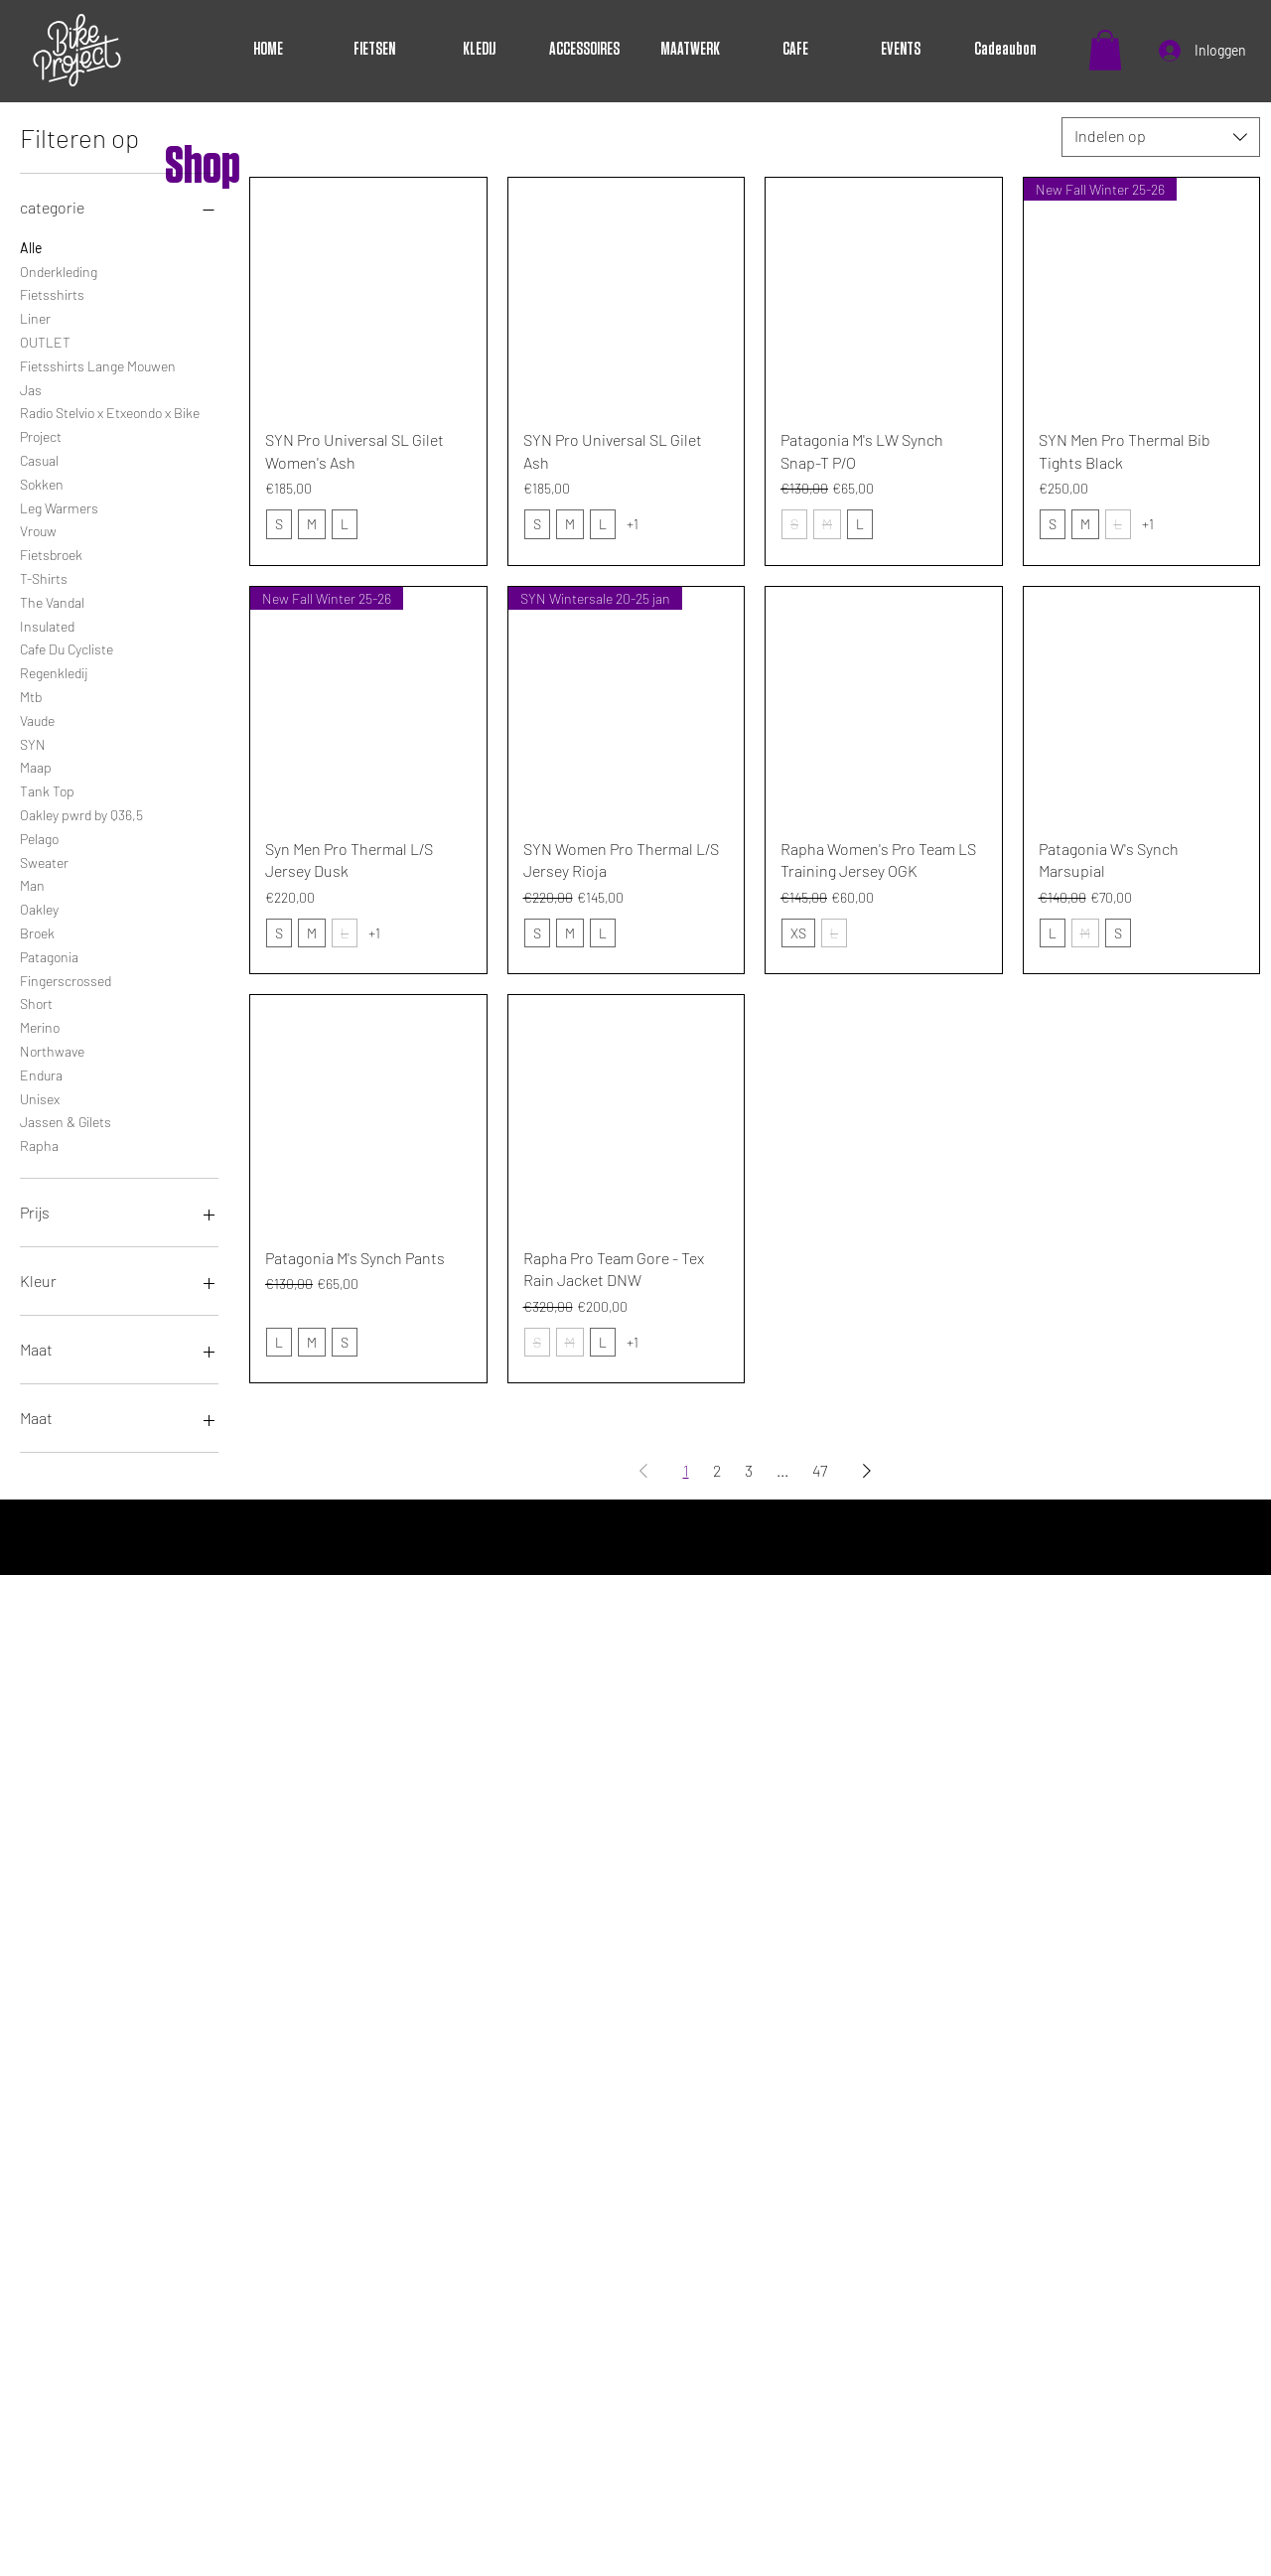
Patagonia (49, 955)
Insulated (47, 625)
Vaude (37, 719)
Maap (36, 766)
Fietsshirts (52, 293)
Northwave (52, 1050)
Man (32, 884)
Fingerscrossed (65, 979)
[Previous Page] (643, 1471)
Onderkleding (58, 270)
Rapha (39, 1144)
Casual (39, 459)
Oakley (39, 908)
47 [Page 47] (819, 1470)
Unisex (40, 1097)
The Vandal (52, 601)
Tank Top (47, 789)
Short (36, 1002)
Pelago (39, 837)
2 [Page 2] (717, 1470)
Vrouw (38, 529)
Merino (40, 1026)
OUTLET (45, 341)
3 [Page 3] (749, 1470)
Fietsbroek (51, 553)
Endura (41, 1073)
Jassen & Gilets (65, 1120)
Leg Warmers (59, 506)
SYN (33, 743)
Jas (31, 388)
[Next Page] (867, 1471)
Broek (37, 931)
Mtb (31, 695)
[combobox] (1160, 137)
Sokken (42, 483)
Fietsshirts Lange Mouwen (98, 364)
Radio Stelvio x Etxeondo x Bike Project (110, 423)
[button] (1105, 50)
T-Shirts (44, 577)
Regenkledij (53, 671)
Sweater (44, 861)
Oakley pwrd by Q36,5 (81, 813)
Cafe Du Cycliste (66, 647)
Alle (31, 246)
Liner (35, 317)
